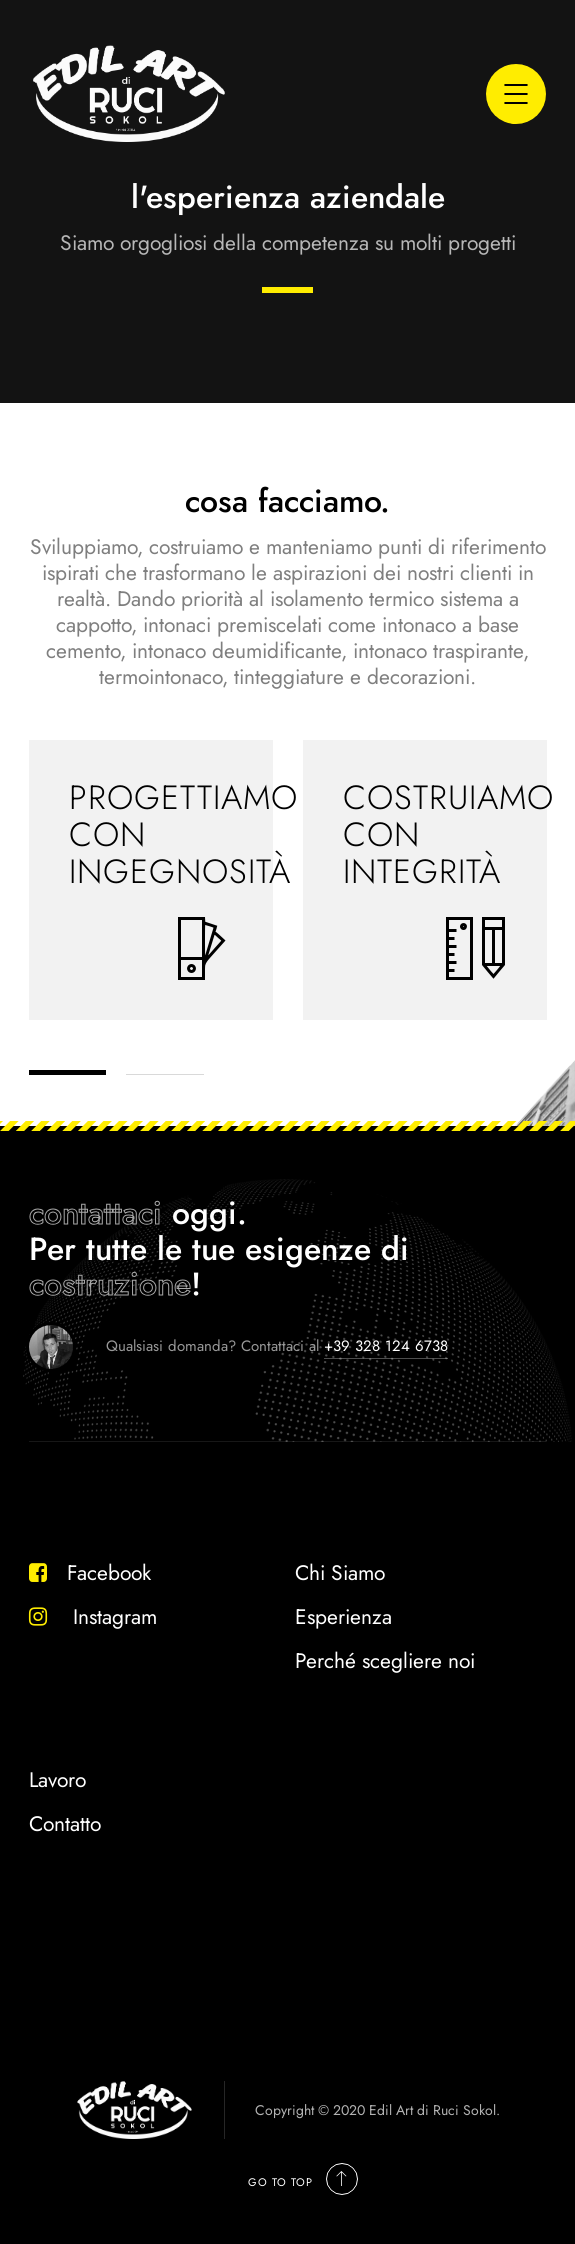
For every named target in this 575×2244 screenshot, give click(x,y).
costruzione (110, 1284)
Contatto (65, 1824)
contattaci (95, 1213)
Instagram (93, 1617)
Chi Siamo (340, 1573)
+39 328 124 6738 (386, 1346)
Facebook (90, 1573)
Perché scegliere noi (385, 1661)
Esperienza (343, 1617)
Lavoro (57, 1780)
